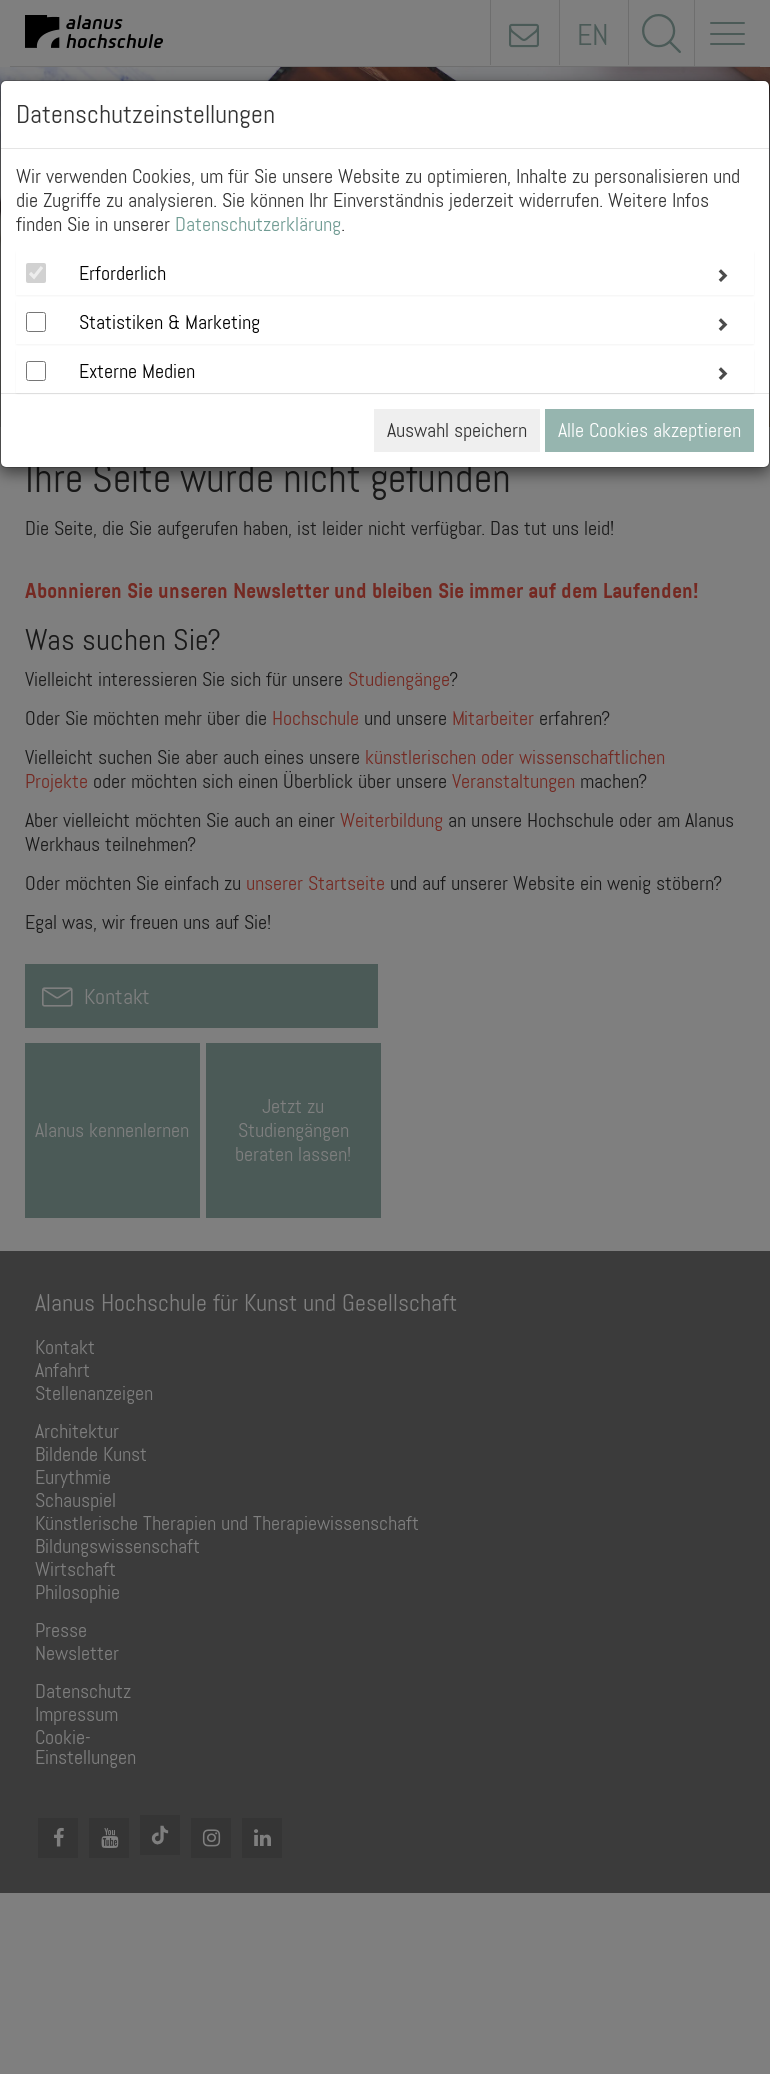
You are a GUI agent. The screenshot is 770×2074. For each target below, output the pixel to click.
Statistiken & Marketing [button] (169, 322)
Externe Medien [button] (137, 371)
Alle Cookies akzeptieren (649, 430)
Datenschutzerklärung (258, 224)
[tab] (385, 273)
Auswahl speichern (457, 430)
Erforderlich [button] (122, 273)
